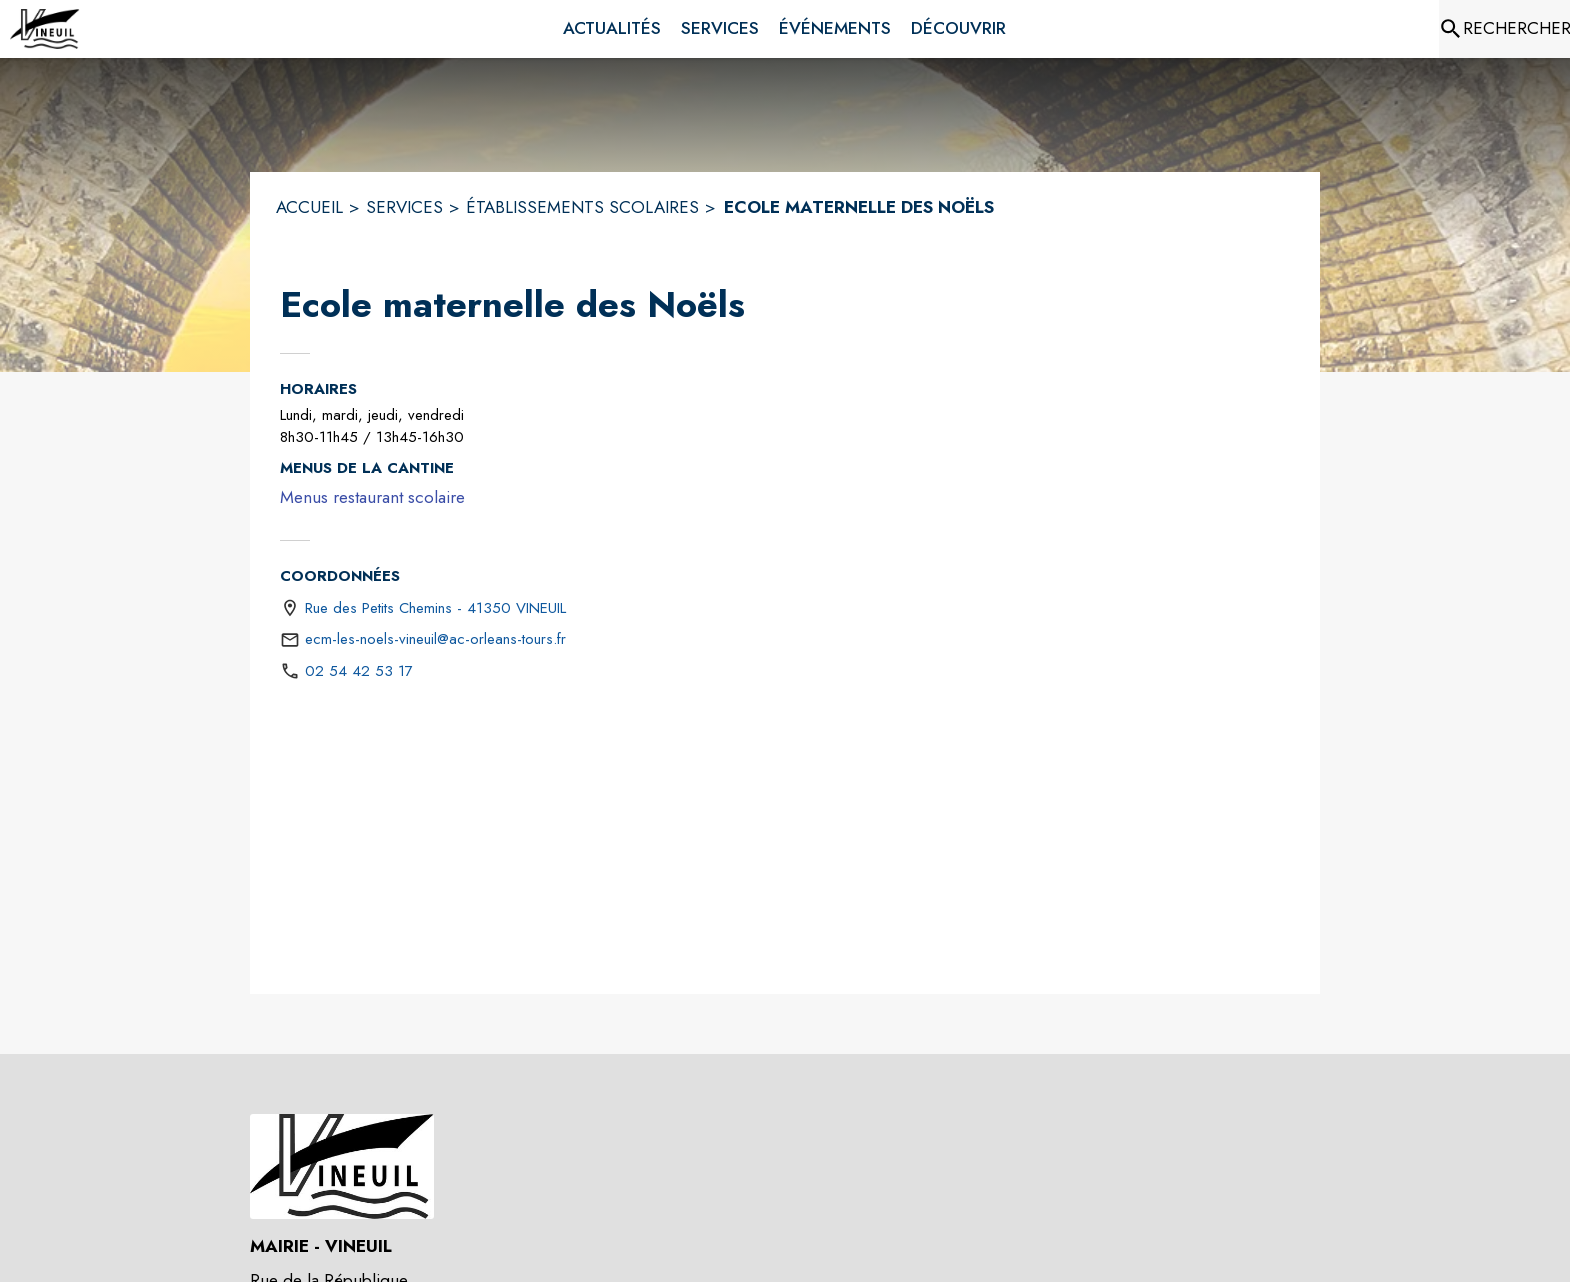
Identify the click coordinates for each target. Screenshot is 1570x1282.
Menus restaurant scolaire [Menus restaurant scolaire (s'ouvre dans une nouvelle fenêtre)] (372, 497)
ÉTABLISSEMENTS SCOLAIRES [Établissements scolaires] (582, 207)
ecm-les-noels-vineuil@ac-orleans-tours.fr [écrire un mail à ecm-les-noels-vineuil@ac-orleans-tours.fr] (435, 639)
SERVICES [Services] (404, 207)
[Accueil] (45, 29)
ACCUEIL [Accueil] (309, 207)
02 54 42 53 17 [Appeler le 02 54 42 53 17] (359, 671)
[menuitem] (612, 29)
